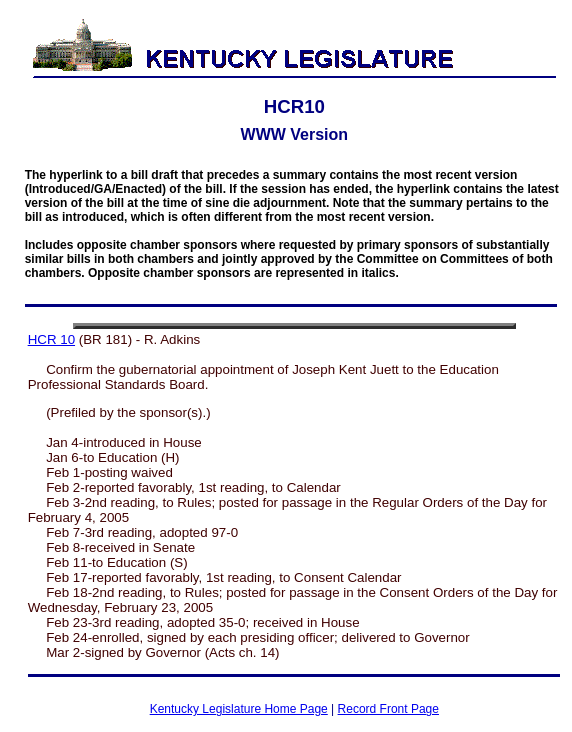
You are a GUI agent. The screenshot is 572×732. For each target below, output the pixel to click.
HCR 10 (51, 339)
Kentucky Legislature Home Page (239, 709)
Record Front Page (388, 709)
